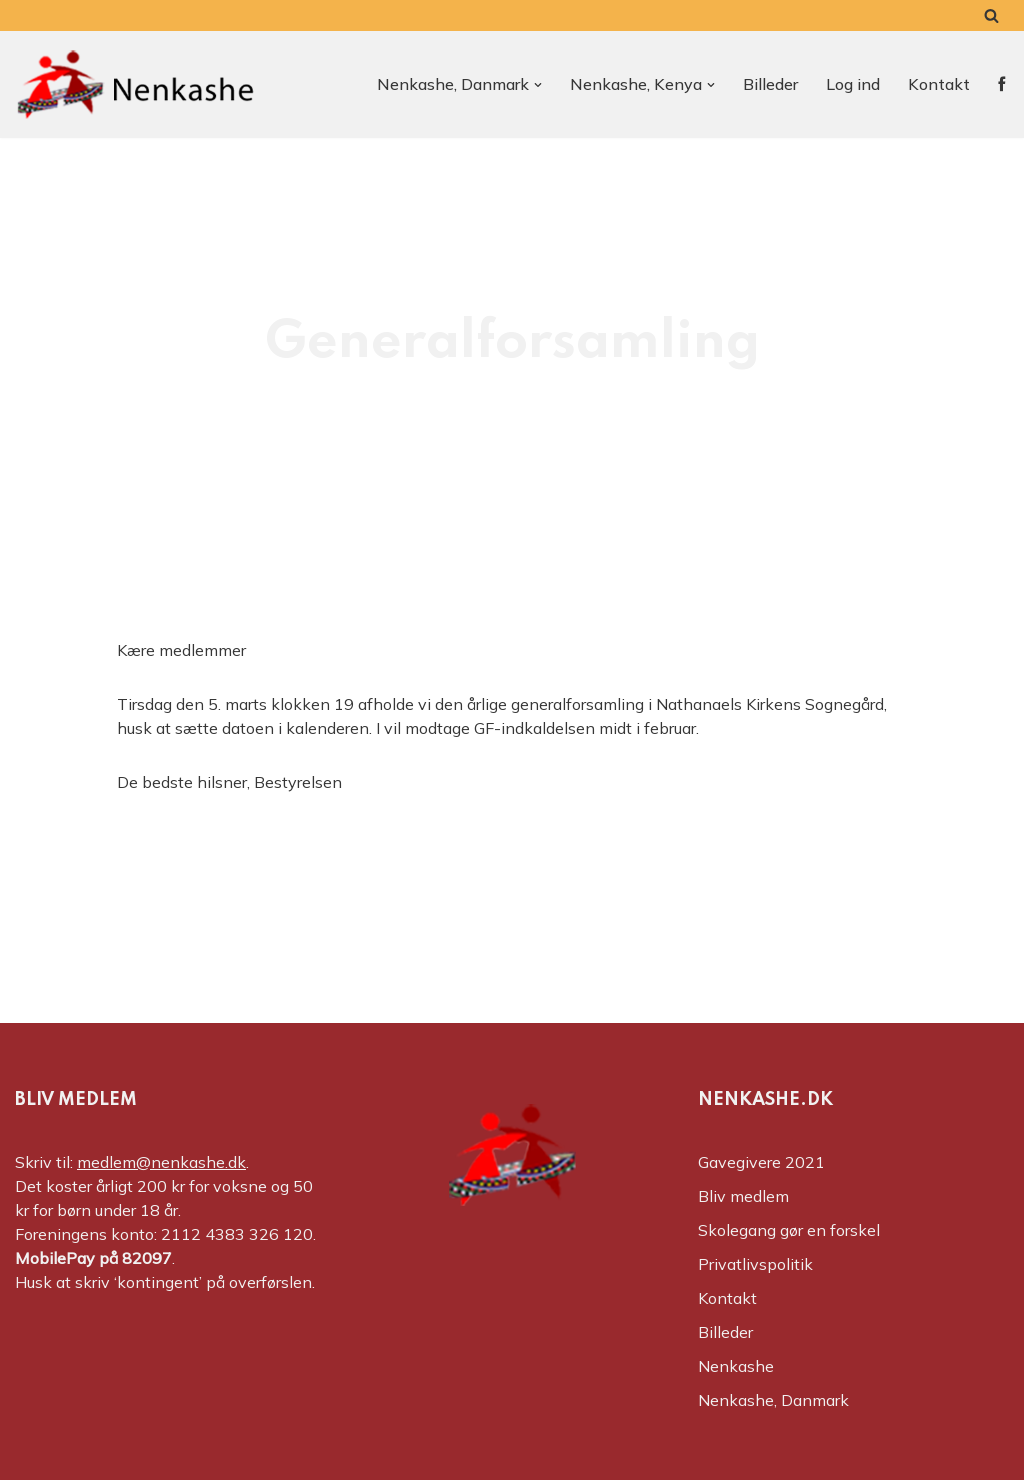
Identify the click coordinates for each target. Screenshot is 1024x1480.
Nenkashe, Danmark (773, 1400)
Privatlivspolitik (755, 1264)
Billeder (770, 84)
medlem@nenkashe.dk (161, 1162)
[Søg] (991, 15)
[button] (538, 85)
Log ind (853, 84)
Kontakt (939, 84)
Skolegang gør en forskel (789, 1230)
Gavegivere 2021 (761, 1162)
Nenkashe (736, 1366)
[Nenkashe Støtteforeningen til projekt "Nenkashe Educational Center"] (135, 84)
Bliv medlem (743, 1196)
